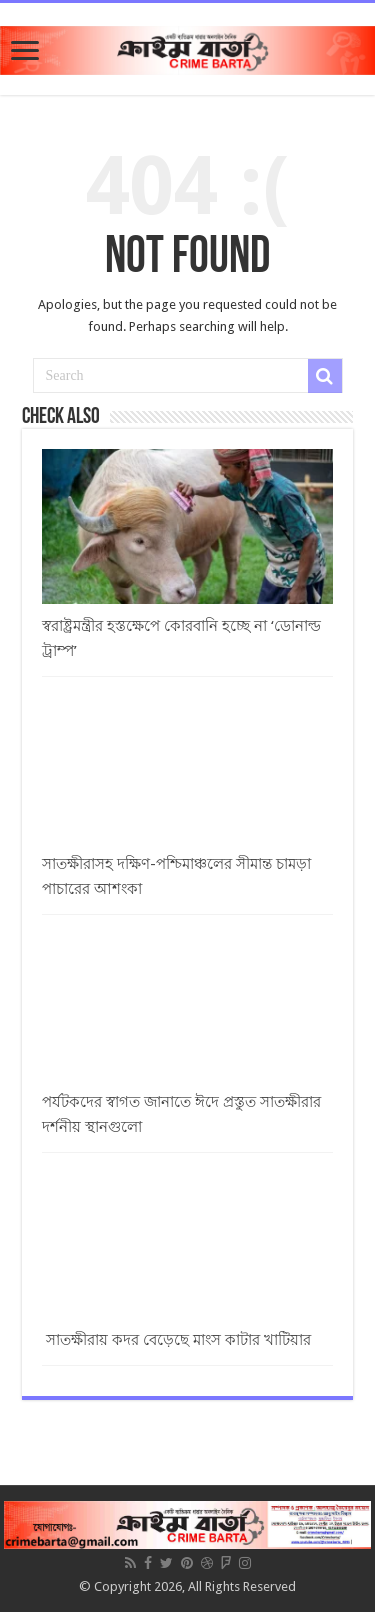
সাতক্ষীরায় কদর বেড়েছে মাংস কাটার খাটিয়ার (176, 1340)
